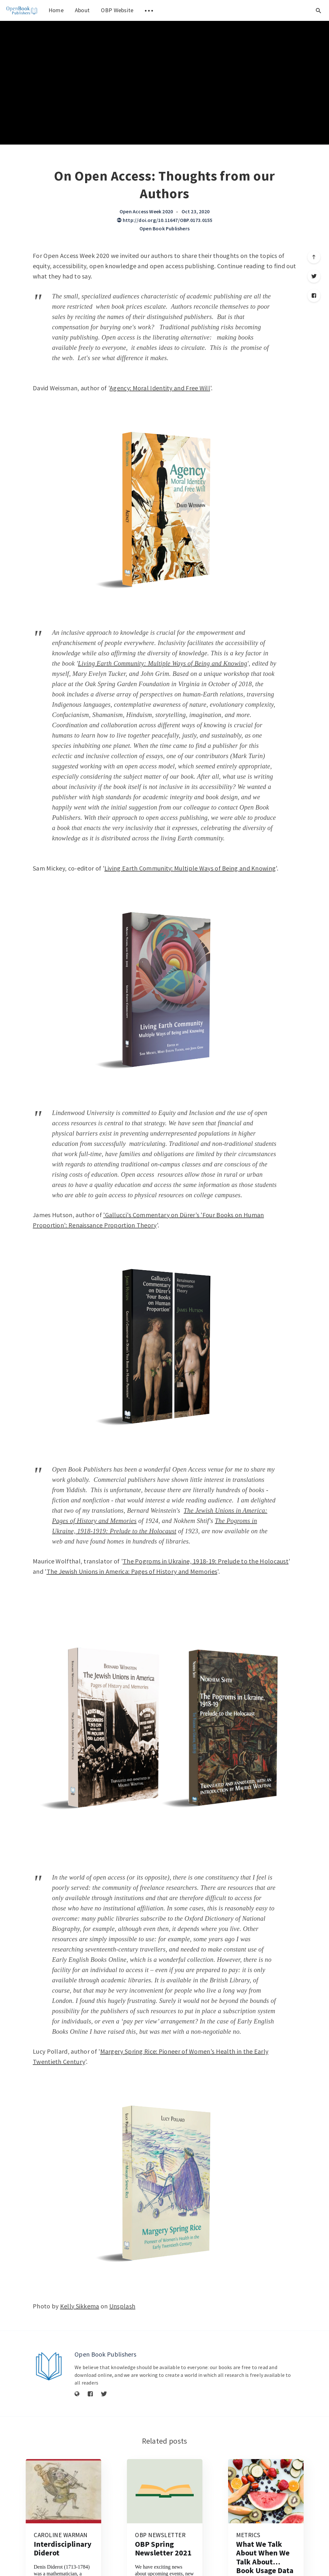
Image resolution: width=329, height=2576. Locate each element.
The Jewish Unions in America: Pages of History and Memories (132, 1571)
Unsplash (122, 2306)
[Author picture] (49, 2366)
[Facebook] (313, 295)
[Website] (77, 2394)
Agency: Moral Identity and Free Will (160, 388)
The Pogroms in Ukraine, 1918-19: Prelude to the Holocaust (206, 1561)
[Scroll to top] (313, 257)
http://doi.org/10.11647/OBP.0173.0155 (165, 220)
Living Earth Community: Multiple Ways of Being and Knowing (162, 663)
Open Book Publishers (164, 228)
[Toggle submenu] (149, 10)
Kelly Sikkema (79, 2306)
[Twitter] (313, 276)
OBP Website (117, 10)
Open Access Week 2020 (146, 211)
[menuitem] (21, 10)
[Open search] (318, 10)
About (82, 10)
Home (56, 10)
